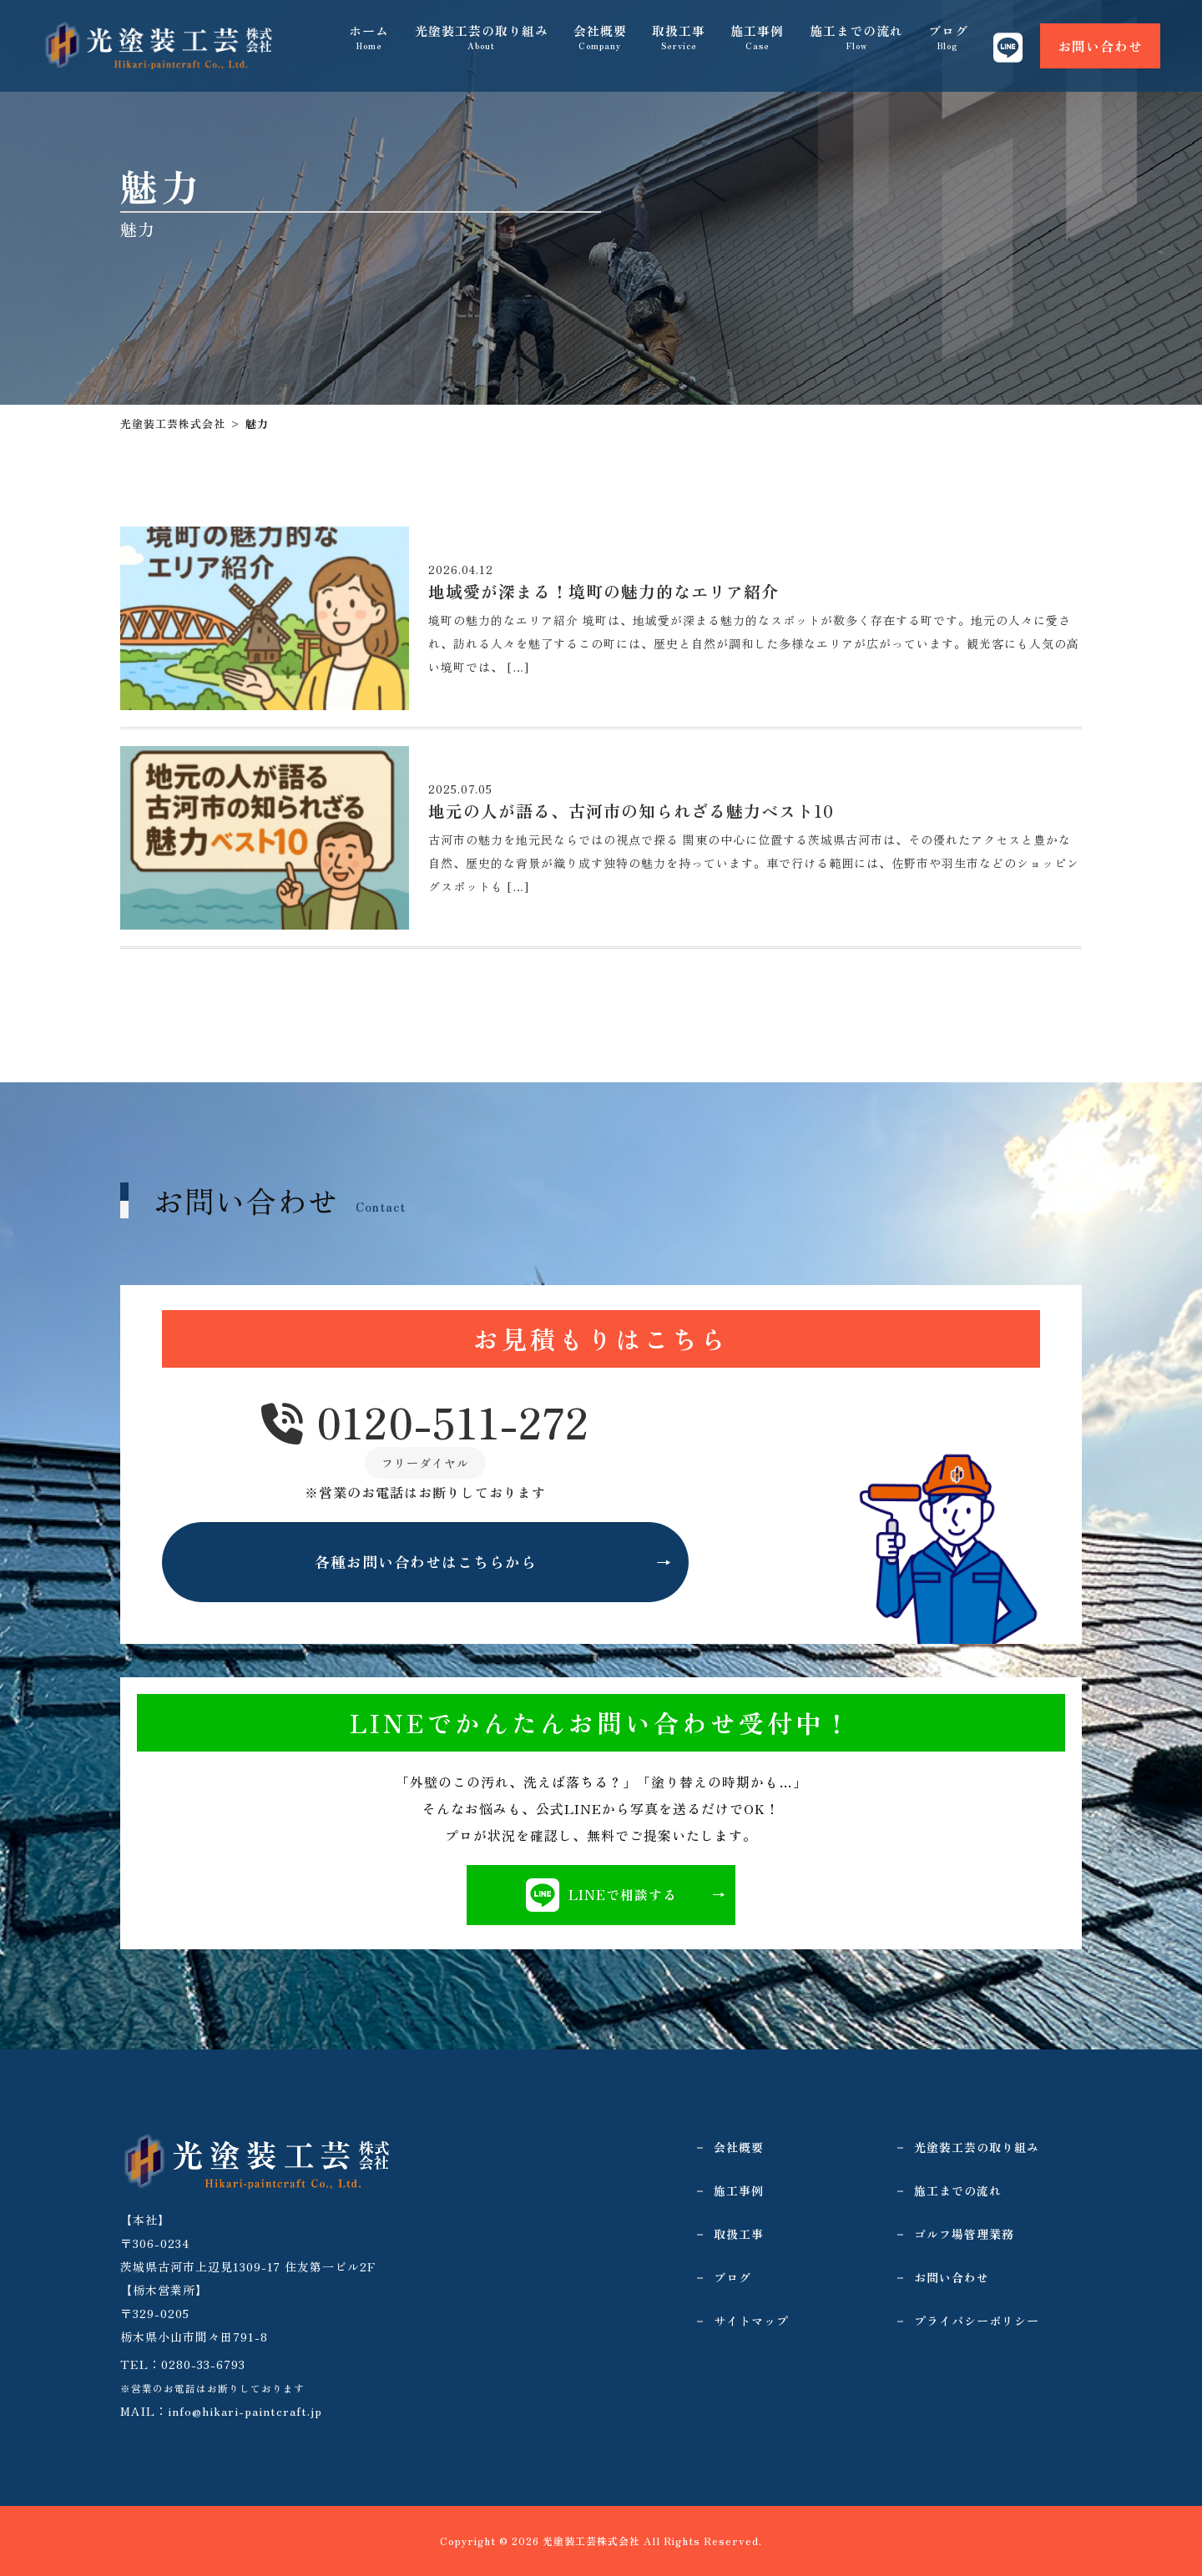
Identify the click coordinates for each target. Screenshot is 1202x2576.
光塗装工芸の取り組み (482, 42)
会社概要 (601, 42)
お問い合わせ (1100, 42)
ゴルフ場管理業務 (964, 2234)
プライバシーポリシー (976, 2320)
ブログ (948, 42)
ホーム (371, 42)
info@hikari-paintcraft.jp (245, 2410)
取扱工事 (679, 42)
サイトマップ (751, 2320)
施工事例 (758, 42)
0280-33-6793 (203, 2364)
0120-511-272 (425, 1423)
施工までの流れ (856, 42)
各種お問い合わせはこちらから (426, 1563)
